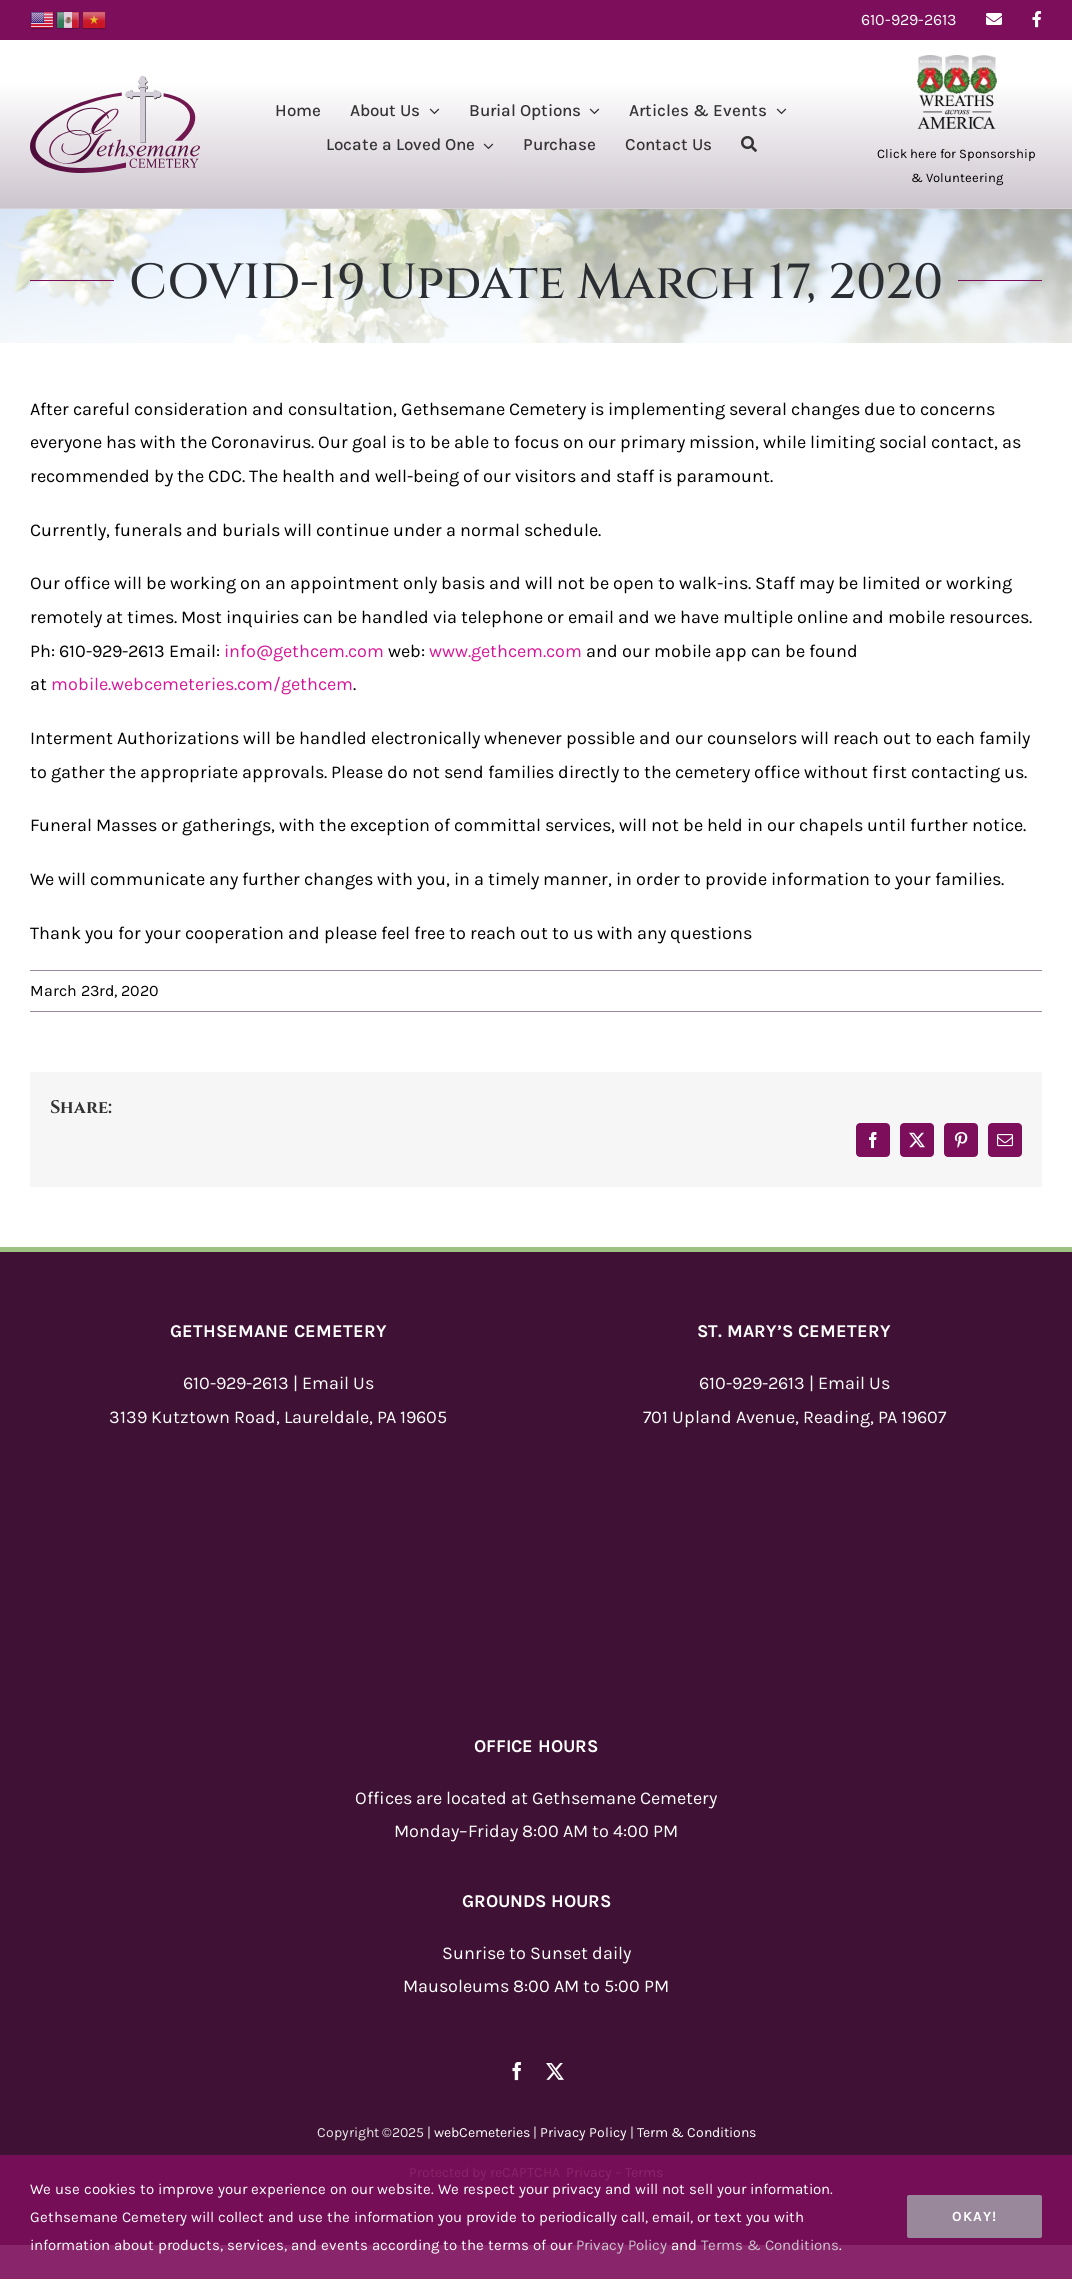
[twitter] (555, 2071)
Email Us (338, 1383)
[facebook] (517, 2071)
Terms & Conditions (770, 2245)
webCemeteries (482, 2132)
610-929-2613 (236, 1383)
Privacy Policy (583, 2132)
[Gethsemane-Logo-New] (115, 85)
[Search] (749, 146)
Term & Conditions (696, 2132)
